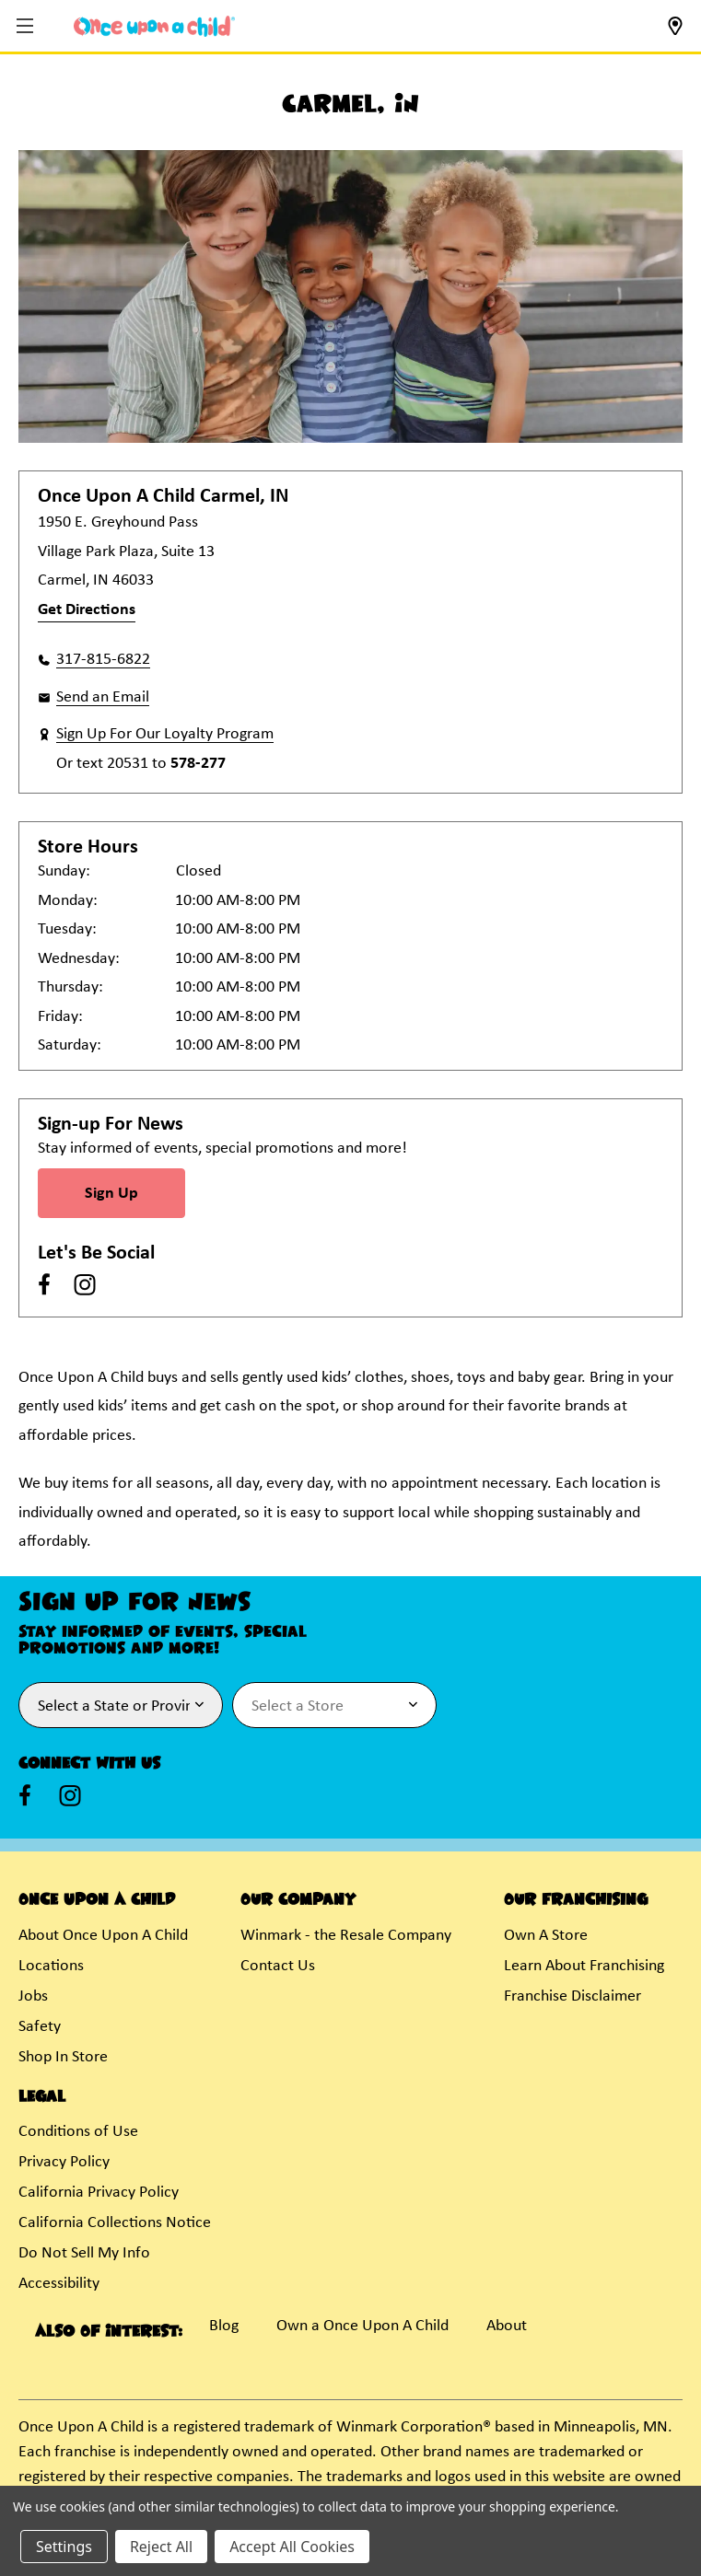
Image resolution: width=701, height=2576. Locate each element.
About (506, 2326)
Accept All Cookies (292, 2546)
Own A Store (546, 1935)
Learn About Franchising (584, 1966)
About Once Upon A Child (103, 1935)
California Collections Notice (114, 2223)
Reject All (161, 2546)
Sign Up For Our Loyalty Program (165, 734)
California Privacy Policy (98, 2192)
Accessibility (58, 2283)
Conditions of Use (78, 2132)
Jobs (33, 1996)
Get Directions (86, 610)
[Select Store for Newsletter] (334, 1705)
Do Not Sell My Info (84, 2253)
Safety (39, 2027)
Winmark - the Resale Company (345, 1935)
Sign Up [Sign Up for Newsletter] (111, 1193)
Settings (64, 2546)
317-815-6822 (103, 659)
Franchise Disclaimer (572, 1996)
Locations (51, 1966)
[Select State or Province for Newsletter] (120, 1705)
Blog (224, 2326)
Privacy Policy (64, 2162)
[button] (27, 27)
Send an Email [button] (102, 697)
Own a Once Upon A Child (362, 2326)
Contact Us (277, 1966)
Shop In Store (63, 2057)
